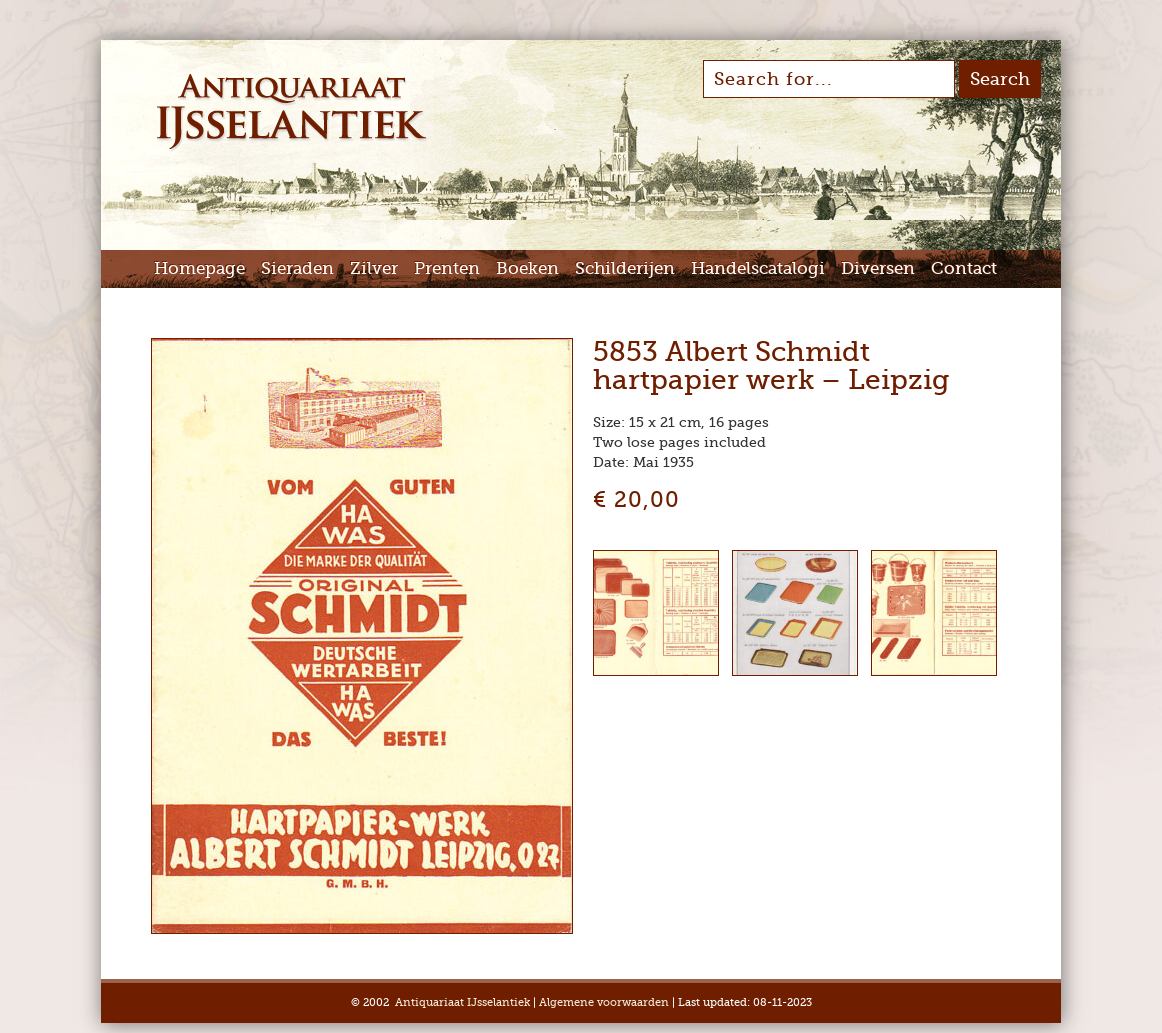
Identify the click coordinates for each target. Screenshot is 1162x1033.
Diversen (878, 268)
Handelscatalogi (758, 268)
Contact (964, 268)
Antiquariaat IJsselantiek (462, 1002)
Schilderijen (625, 268)
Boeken (527, 268)
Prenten (447, 268)
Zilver (374, 268)
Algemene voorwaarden (604, 1002)
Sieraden (297, 268)
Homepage (199, 268)
